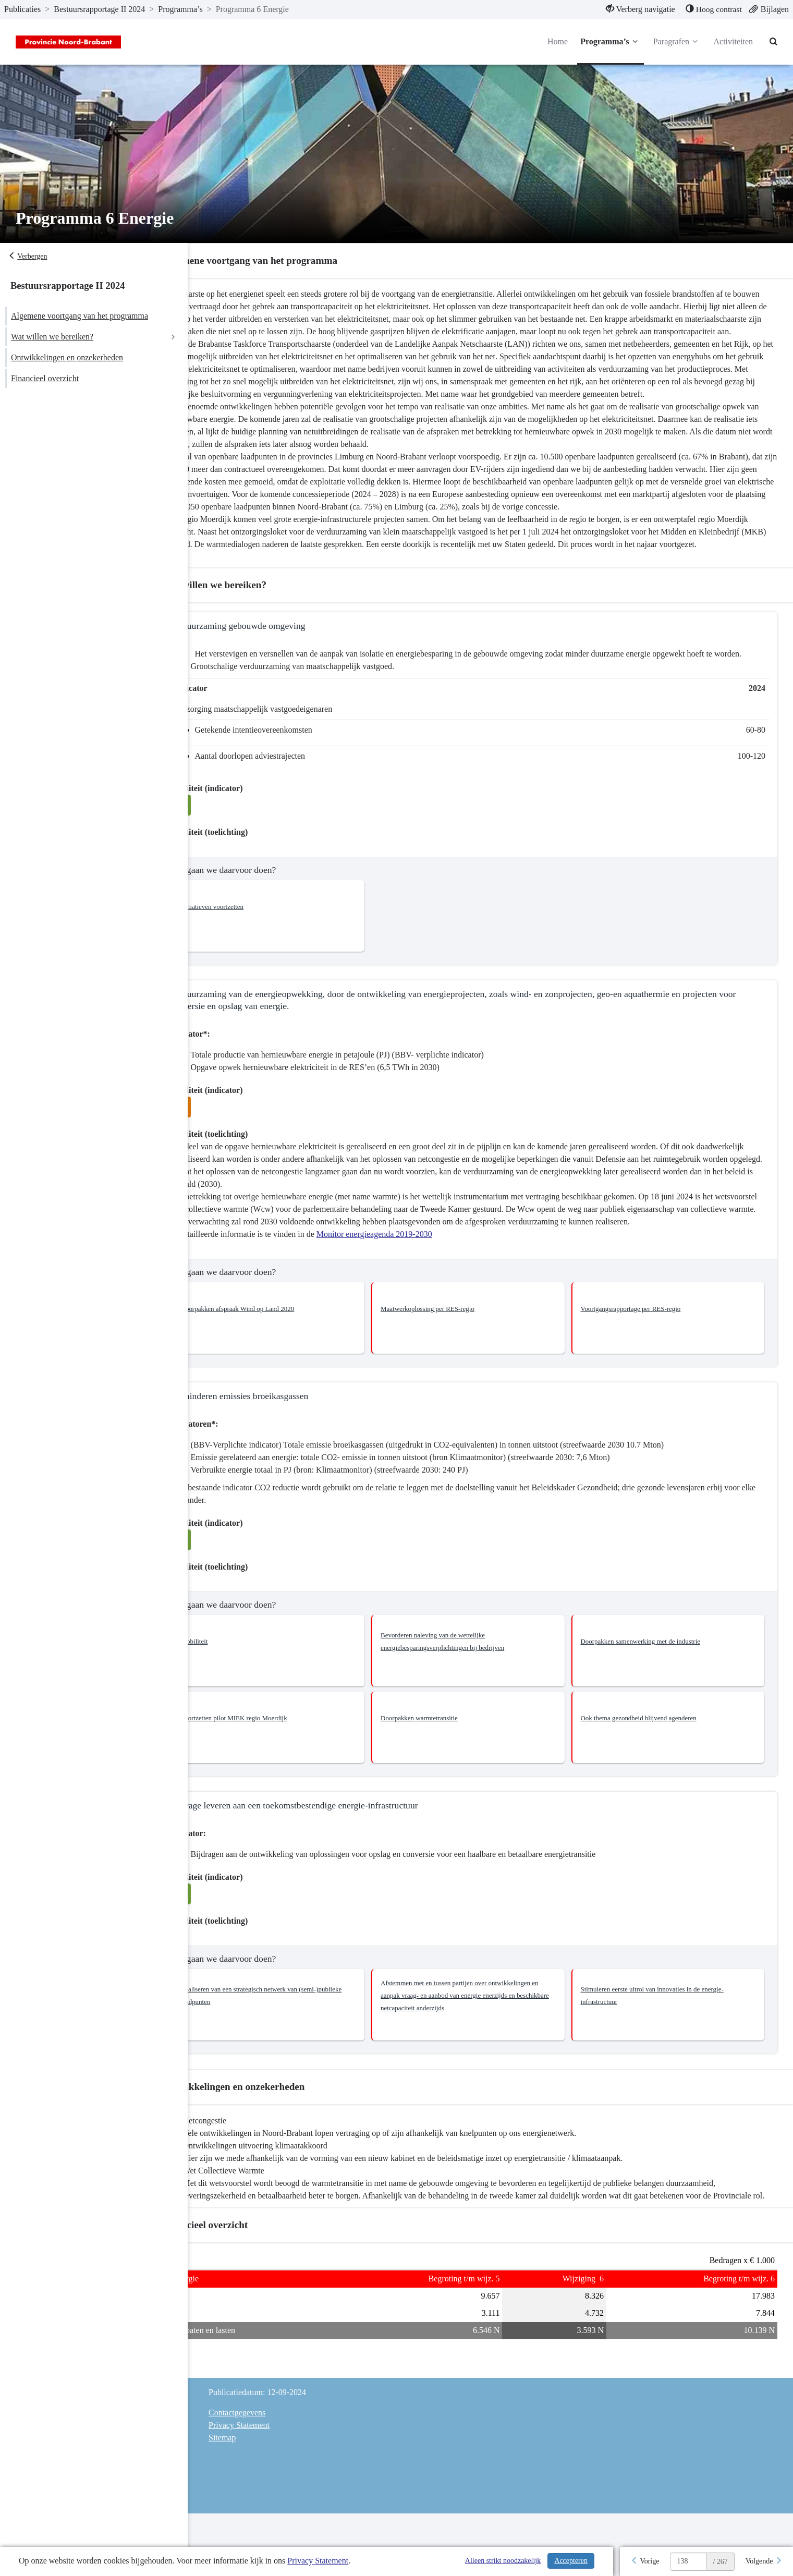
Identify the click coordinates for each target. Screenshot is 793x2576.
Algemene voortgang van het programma (79, 315)
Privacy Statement (317, 2560)
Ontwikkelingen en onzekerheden (67, 357)
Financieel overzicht (45, 378)
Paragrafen (674, 41)
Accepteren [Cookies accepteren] (571, 2561)
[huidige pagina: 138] (688, 2562)
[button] (302, 966)
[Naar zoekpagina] (772, 42)
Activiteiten (730, 41)
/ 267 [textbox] (720, 2562)
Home (555, 41)
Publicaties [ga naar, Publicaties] (22, 9)
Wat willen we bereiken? (52, 336)
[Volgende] (764, 2561)
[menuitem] (639, 9)
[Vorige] (645, 2561)
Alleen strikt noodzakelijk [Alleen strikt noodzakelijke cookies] (503, 2561)
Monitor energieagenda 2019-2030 (415, 1284)
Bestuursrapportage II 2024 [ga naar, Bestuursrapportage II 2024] (99, 9)
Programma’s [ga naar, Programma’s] (180, 9)
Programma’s (608, 41)
